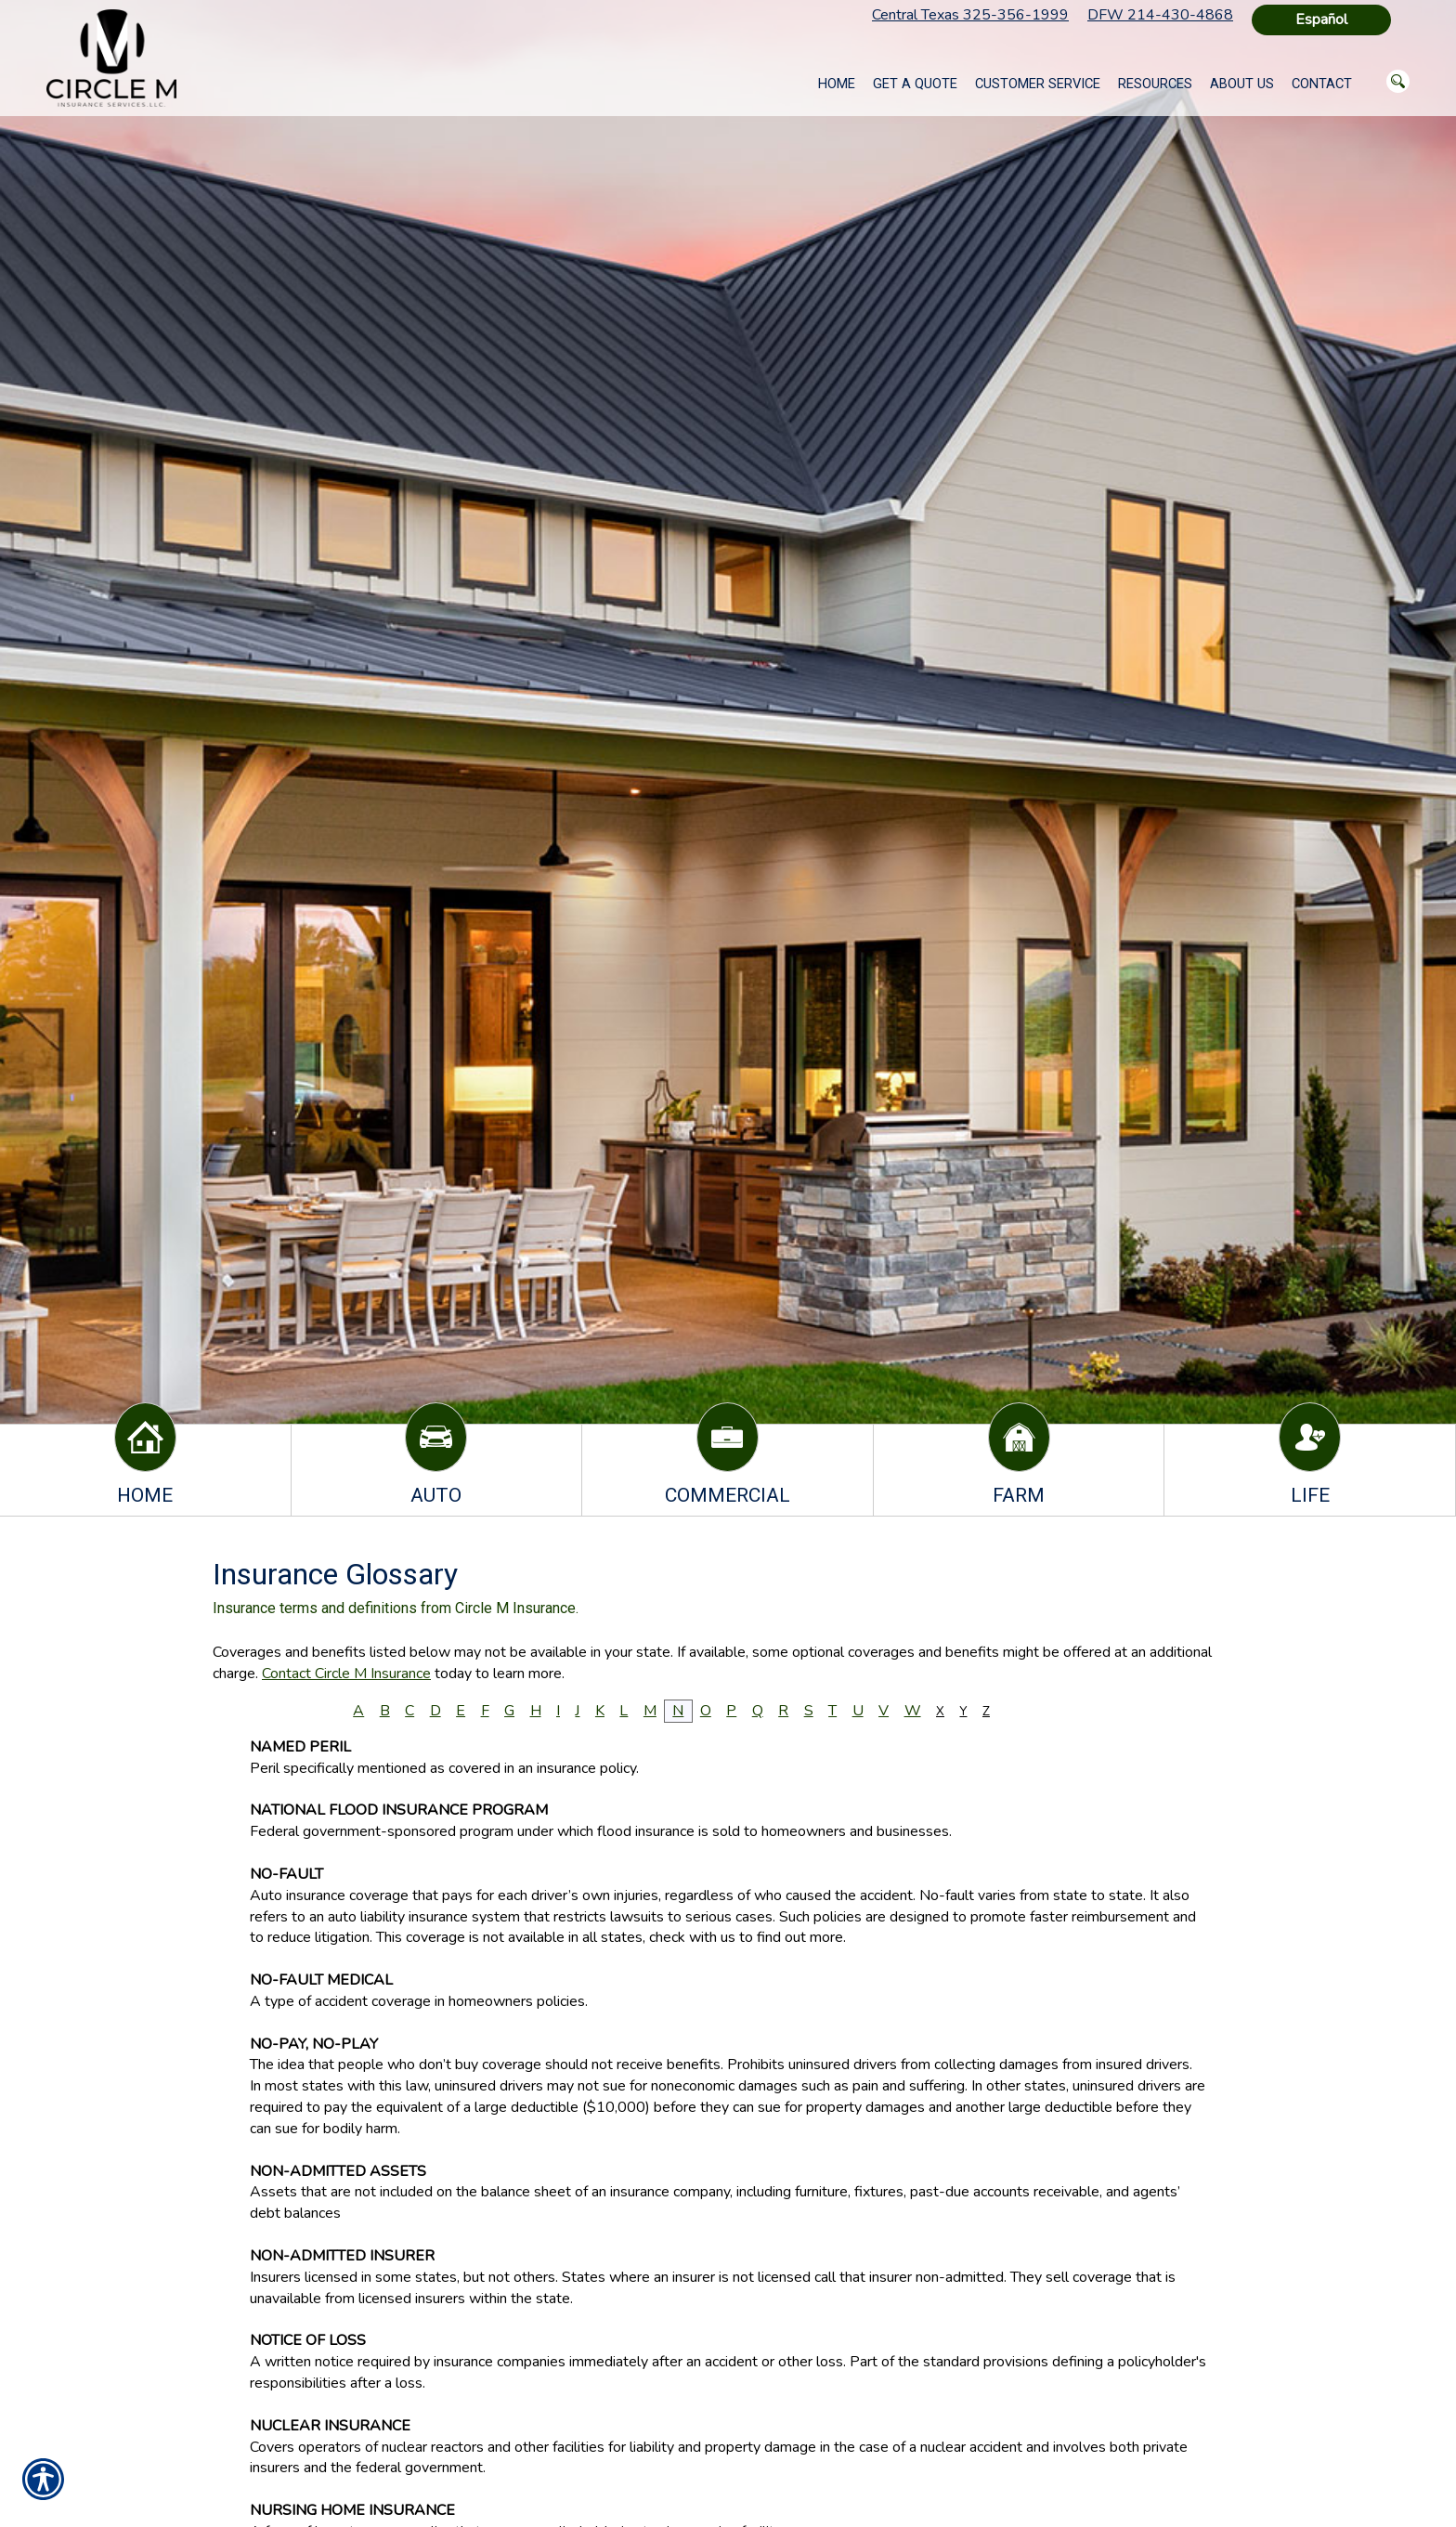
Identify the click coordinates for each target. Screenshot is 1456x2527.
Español (1321, 19)
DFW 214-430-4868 (1160, 15)
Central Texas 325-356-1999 (970, 15)
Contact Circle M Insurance (346, 1673)
